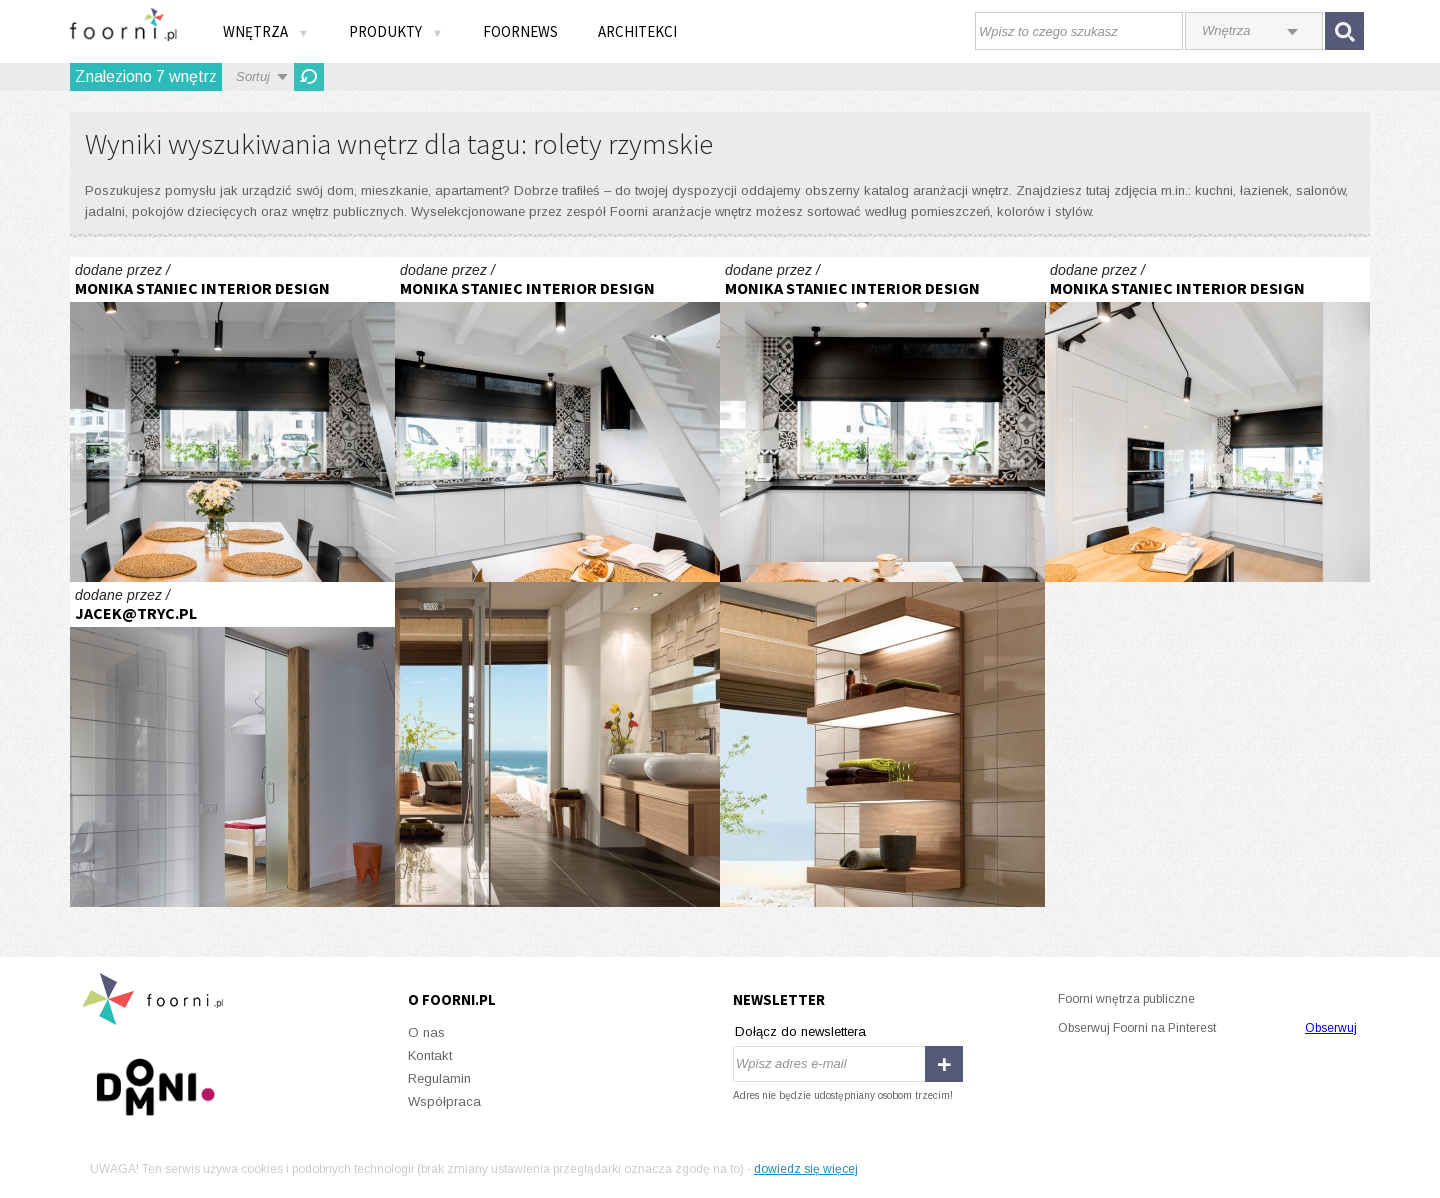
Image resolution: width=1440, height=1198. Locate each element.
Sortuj (253, 76)
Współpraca (444, 1101)
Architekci (637, 31)
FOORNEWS (520, 31)
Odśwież (309, 77)
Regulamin (439, 1078)
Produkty (396, 31)
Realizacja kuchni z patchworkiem (232, 419)
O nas (426, 1032)
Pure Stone (557, 744)
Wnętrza (266, 31)
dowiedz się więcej (806, 1169)
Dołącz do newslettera (800, 1031)
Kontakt (430, 1055)
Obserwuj (1331, 1028)
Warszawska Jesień (232, 744)
